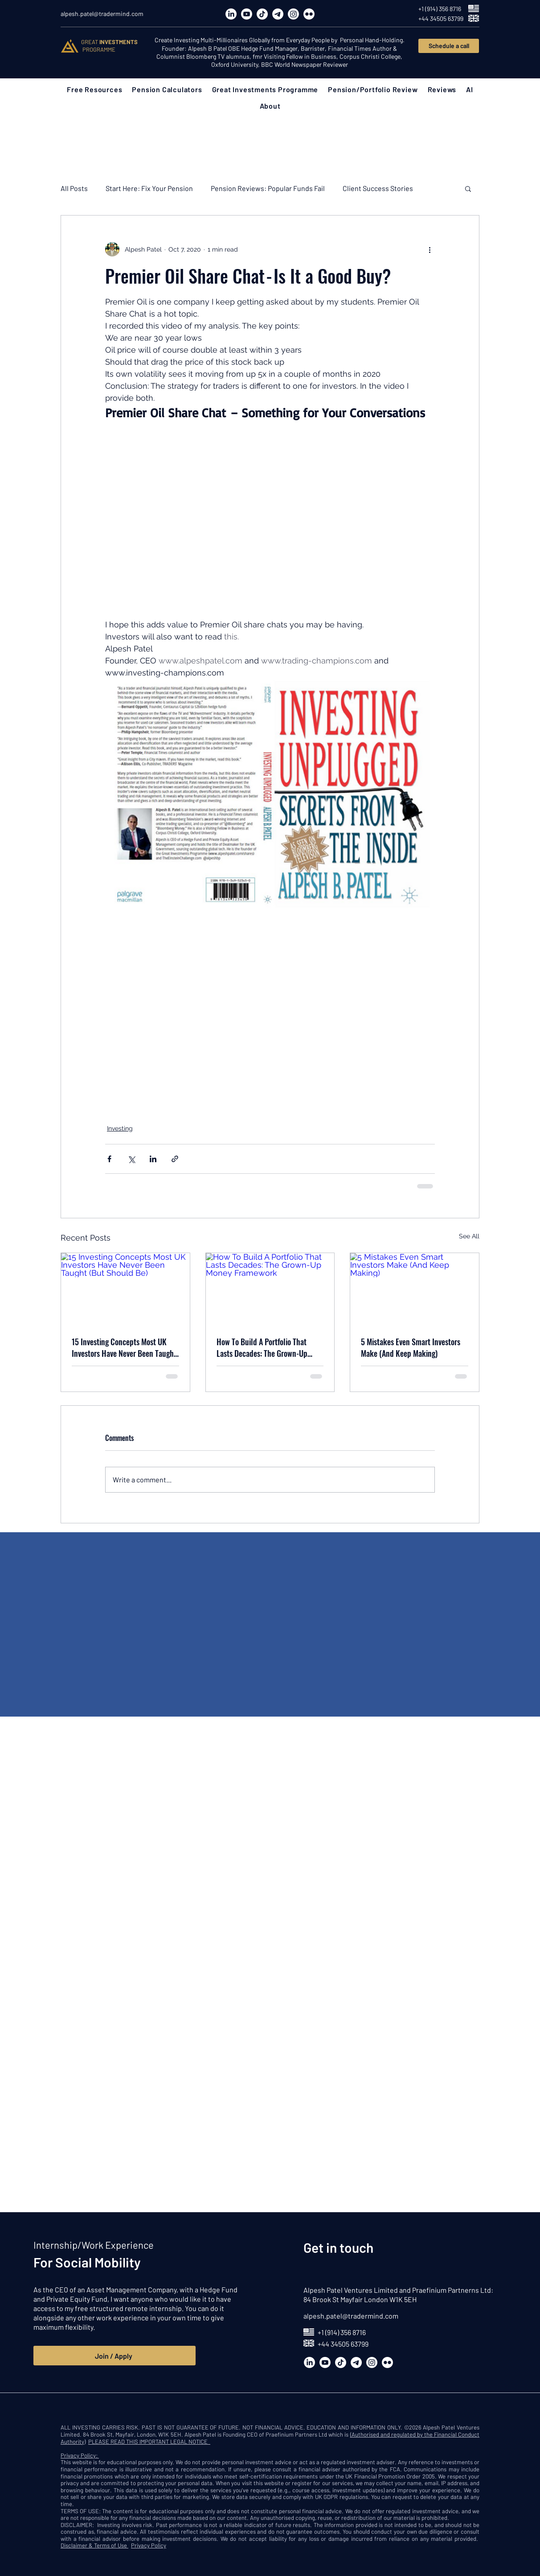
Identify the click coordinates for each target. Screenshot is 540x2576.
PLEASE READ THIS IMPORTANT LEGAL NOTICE (149, 2441)
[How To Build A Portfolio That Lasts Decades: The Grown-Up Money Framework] (270, 1289)
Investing (120, 1128)
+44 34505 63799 (343, 2344)
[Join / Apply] (114, 2355)
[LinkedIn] (231, 14)
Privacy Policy (148, 2545)
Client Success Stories (378, 188)
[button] (94, 89)
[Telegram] (277, 14)
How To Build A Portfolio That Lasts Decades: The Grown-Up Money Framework (262, 1347)
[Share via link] (175, 1159)
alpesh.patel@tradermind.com (350, 2315)
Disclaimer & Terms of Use (94, 2545)
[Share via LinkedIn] (153, 1159)
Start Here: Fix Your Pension (149, 188)
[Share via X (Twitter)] (131, 1159)
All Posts (74, 188)
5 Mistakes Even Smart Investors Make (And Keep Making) (410, 1347)
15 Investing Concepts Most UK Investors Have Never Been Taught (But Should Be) (124, 1347)
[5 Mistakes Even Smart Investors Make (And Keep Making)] (414, 1289)
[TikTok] (262, 14)
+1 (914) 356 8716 (342, 2332)
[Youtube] (246, 14)
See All (469, 1236)
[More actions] (429, 249)
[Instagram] (293, 14)
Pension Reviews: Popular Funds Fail (268, 188)
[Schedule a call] (448, 46)
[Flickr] (309, 14)
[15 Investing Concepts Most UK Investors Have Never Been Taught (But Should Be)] (125, 1289)
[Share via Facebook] (109, 1159)
